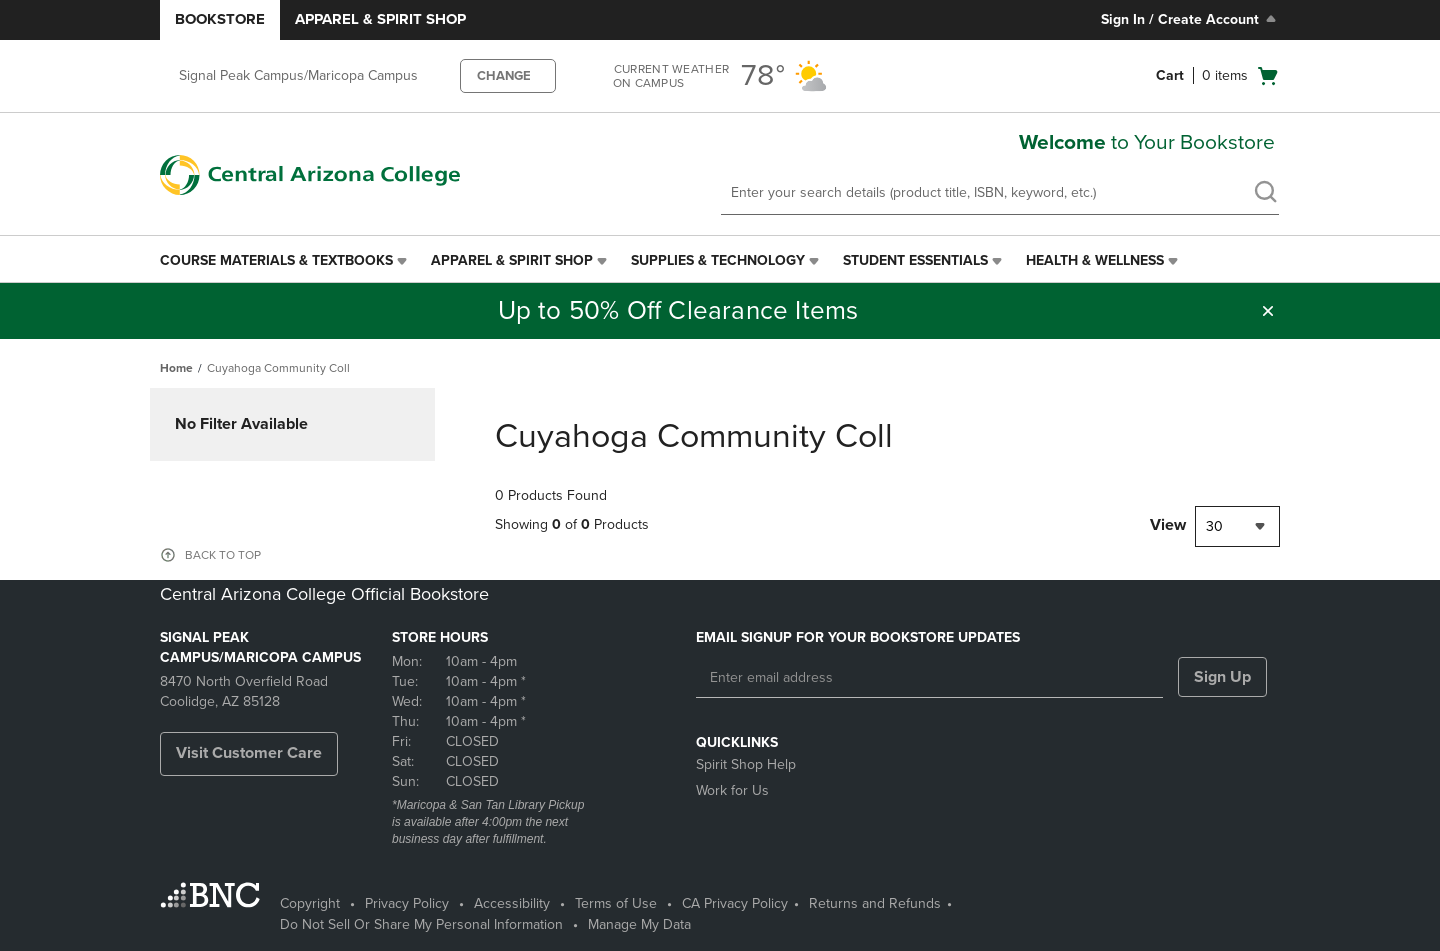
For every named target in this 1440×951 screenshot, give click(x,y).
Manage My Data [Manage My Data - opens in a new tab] (639, 924)
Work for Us (732, 790)
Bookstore (220, 19)
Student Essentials (915, 260)
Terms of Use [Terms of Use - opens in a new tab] (616, 903)
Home (176, 368)
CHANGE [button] (504, 76)
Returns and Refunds (875, 903)
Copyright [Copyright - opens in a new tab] (310, 903)
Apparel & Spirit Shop (380, 19)
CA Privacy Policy (735, 903)
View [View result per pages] (1168, 525)
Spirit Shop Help (746, 764)
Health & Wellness (1095, 260)
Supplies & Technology (718, 260)
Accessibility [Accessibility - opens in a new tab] (512, 903)
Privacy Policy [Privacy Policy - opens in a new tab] (407, 903)
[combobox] (1237, 526)
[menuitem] (285, 261)
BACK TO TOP (223, 555)
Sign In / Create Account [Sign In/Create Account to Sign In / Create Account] (1190, 19)
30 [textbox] (1214, 526)
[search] (1265, 194)
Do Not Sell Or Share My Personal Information (421, 924)
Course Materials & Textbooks (276, 260)
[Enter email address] (929, 678)
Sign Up (1222, 677)
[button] (1268, 311)
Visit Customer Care (249, 753)
